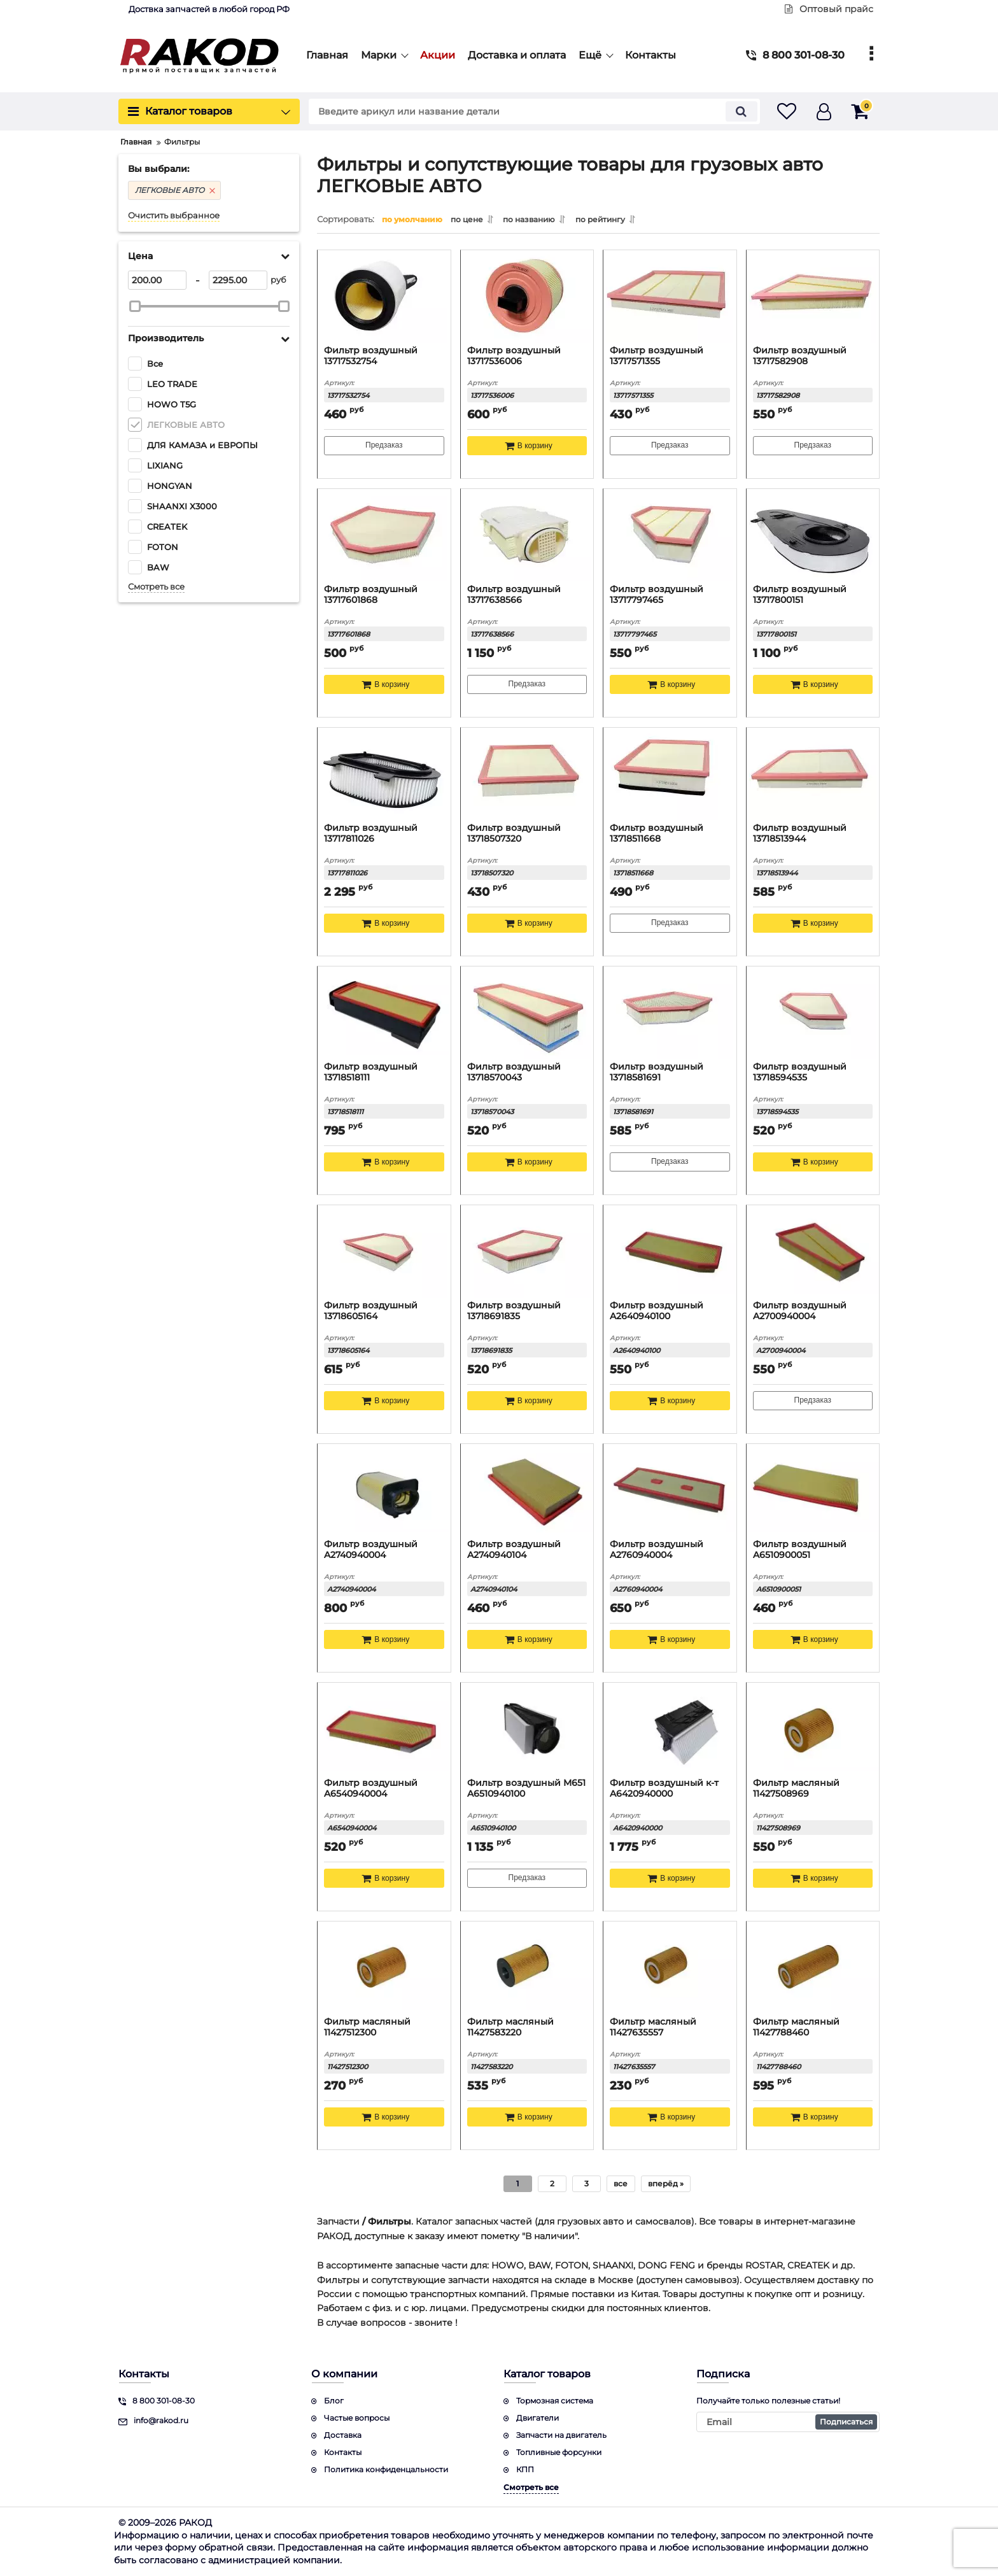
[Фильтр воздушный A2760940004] (669, 1489)
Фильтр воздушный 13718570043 (514, 1072)
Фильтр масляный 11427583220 (510, 2027)
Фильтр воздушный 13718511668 (656, 833)
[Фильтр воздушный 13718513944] (813, 773)
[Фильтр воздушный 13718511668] (669, 773)
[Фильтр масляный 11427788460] (813, 1967)
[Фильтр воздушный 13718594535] (813, 1012)
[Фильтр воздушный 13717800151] (813, 534)
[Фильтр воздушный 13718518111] (384, 1012)
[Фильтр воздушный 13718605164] (384, 1251)
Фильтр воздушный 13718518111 (371, 1072)
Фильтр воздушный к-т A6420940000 (664, 1788)
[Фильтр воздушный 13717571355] (669, 296)
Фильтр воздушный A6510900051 (800, 1549)
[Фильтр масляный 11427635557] (669, 1967)
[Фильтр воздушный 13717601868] (384, 534)
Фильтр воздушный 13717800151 (800, 594)
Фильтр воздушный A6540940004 (371, 1788)
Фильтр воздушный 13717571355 (656, 356)
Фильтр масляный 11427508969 (796, 1788)
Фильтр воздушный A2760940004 (656, 1549)
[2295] (238, 280)
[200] (157, 280)
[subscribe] (788, 2422)
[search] (523, 111)
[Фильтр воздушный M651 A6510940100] (527, 1728)
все (621, 2183)
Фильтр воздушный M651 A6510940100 (526, 1788)
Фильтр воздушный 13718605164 (371, 1311)
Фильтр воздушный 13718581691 (656, 1072)
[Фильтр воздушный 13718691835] (527, 1251)
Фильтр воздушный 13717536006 (514, 356)
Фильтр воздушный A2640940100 (656, 1311)
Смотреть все (156, 586)
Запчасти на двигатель (561, 2435)
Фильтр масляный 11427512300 (367, 2027)
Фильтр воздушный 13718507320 (514, 833)
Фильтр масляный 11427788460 (796, 2027)
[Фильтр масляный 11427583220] (527, 1967)
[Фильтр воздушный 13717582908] (813, 296)
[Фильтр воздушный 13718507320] (527, 773)
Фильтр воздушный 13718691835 (514, 1311)
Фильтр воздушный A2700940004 (800, 1311)
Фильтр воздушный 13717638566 (514, 594)
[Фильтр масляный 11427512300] (384, 1967)
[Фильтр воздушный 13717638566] (527, 534)
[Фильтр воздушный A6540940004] (384, 1728)
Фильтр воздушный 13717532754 (371, 356)
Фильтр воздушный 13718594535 (800, 1072)
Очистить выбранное (174, 215)
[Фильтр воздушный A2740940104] (527, 1489)
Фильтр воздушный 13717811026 (371, 833)
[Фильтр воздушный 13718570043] (527, 1012)
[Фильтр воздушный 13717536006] (527, 296)
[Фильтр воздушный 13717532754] (384, 296)
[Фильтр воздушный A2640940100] (669, 1251)
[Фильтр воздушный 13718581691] (669, 1012)
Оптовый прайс (829, 9)
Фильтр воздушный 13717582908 (800, 356)
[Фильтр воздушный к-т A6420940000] (669, 1728)
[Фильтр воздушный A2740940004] (384, 1489)
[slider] (135, 306)
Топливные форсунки (558, 2452)
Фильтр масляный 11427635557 (653, 2027)
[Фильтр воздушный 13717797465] (669, 534)
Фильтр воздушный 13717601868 (371, 594)
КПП (525, 2469)
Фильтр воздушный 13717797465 (656, 594)
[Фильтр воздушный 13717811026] (384, 773)
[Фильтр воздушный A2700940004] (813, 1251)
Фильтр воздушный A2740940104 (514, 1549)
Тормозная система (554, 2400)
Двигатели (537, 2418)
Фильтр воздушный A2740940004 (371, 1549)
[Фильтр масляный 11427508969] (813, 1728)
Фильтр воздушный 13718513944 (800, 833)
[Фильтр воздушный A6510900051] (813, 1489)
